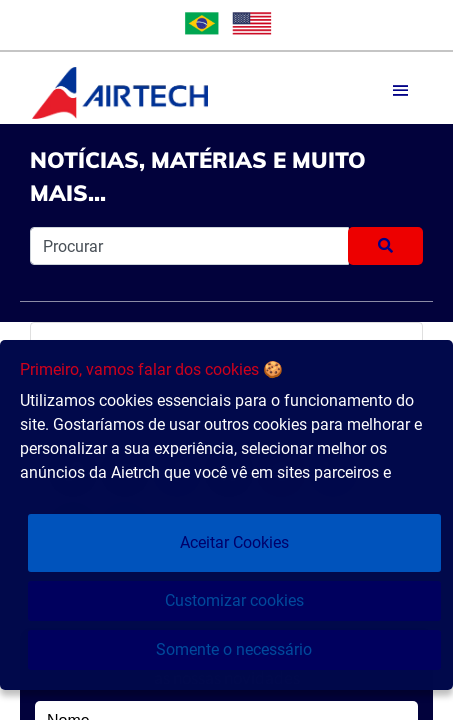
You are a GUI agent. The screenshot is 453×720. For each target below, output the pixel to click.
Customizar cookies (234, 600)
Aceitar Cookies (234, 542)
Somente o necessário (234, 649)
